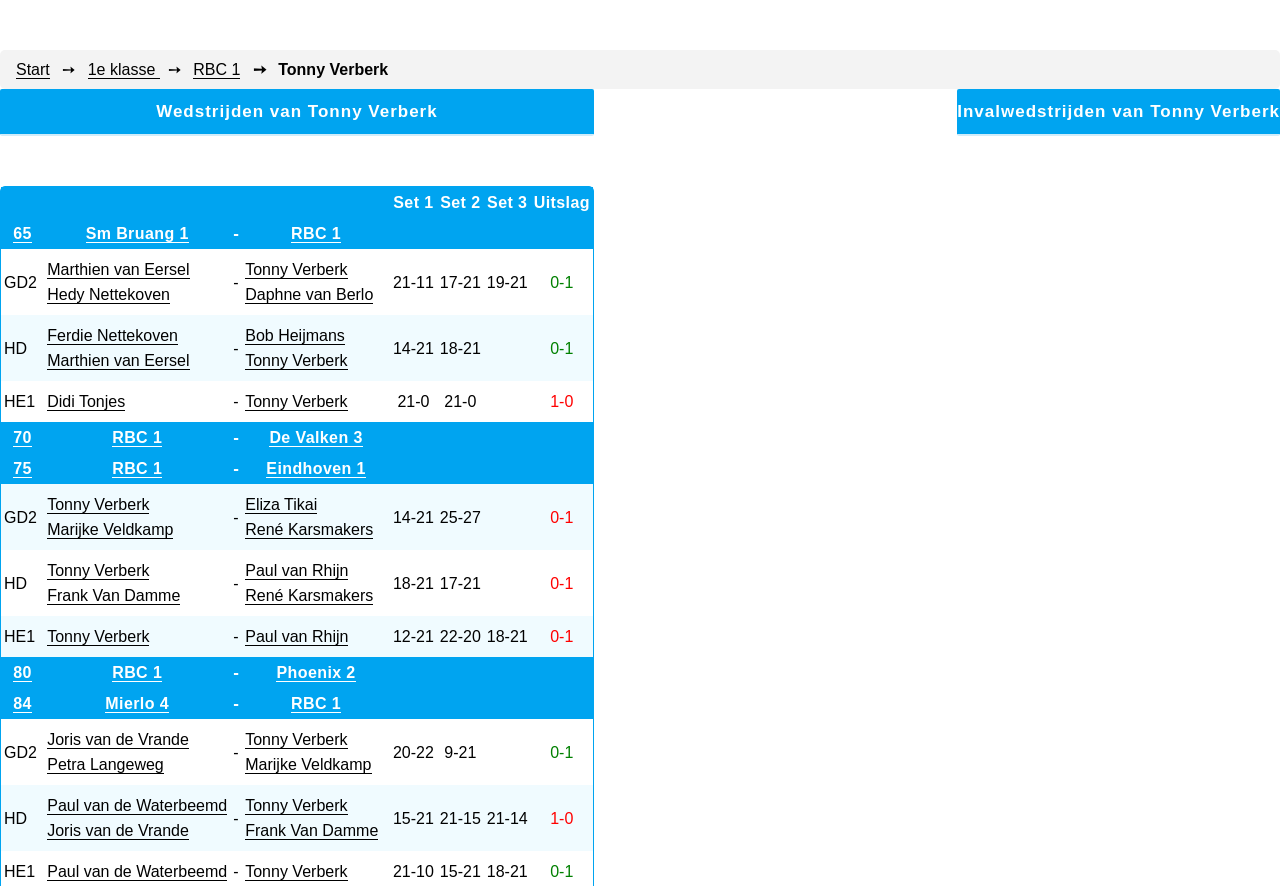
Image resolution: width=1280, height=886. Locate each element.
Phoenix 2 (315, 672)
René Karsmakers (309, 529)
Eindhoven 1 (316, 468)
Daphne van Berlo (309, 294)
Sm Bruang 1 (137, 233)
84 (22, 703)
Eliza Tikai (281, 504)
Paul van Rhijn (296, 570)
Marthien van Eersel (118, 269)
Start (33, 69)
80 (22, 672)
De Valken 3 (315, 437)
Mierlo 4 (137, 703)
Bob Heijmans (295, 335)
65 (22, 233)
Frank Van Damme (113, 595)
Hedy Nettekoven (108, 294)
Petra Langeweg (105, 764)
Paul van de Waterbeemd (137, 805)
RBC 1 (216, 69)
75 (22, 468)
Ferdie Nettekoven (112, 335)
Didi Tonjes (86, 401)
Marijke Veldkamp (110, 529)
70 (22, 437)
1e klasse (124, 69)
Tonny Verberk (296, 269)
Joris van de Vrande (118, 739)
